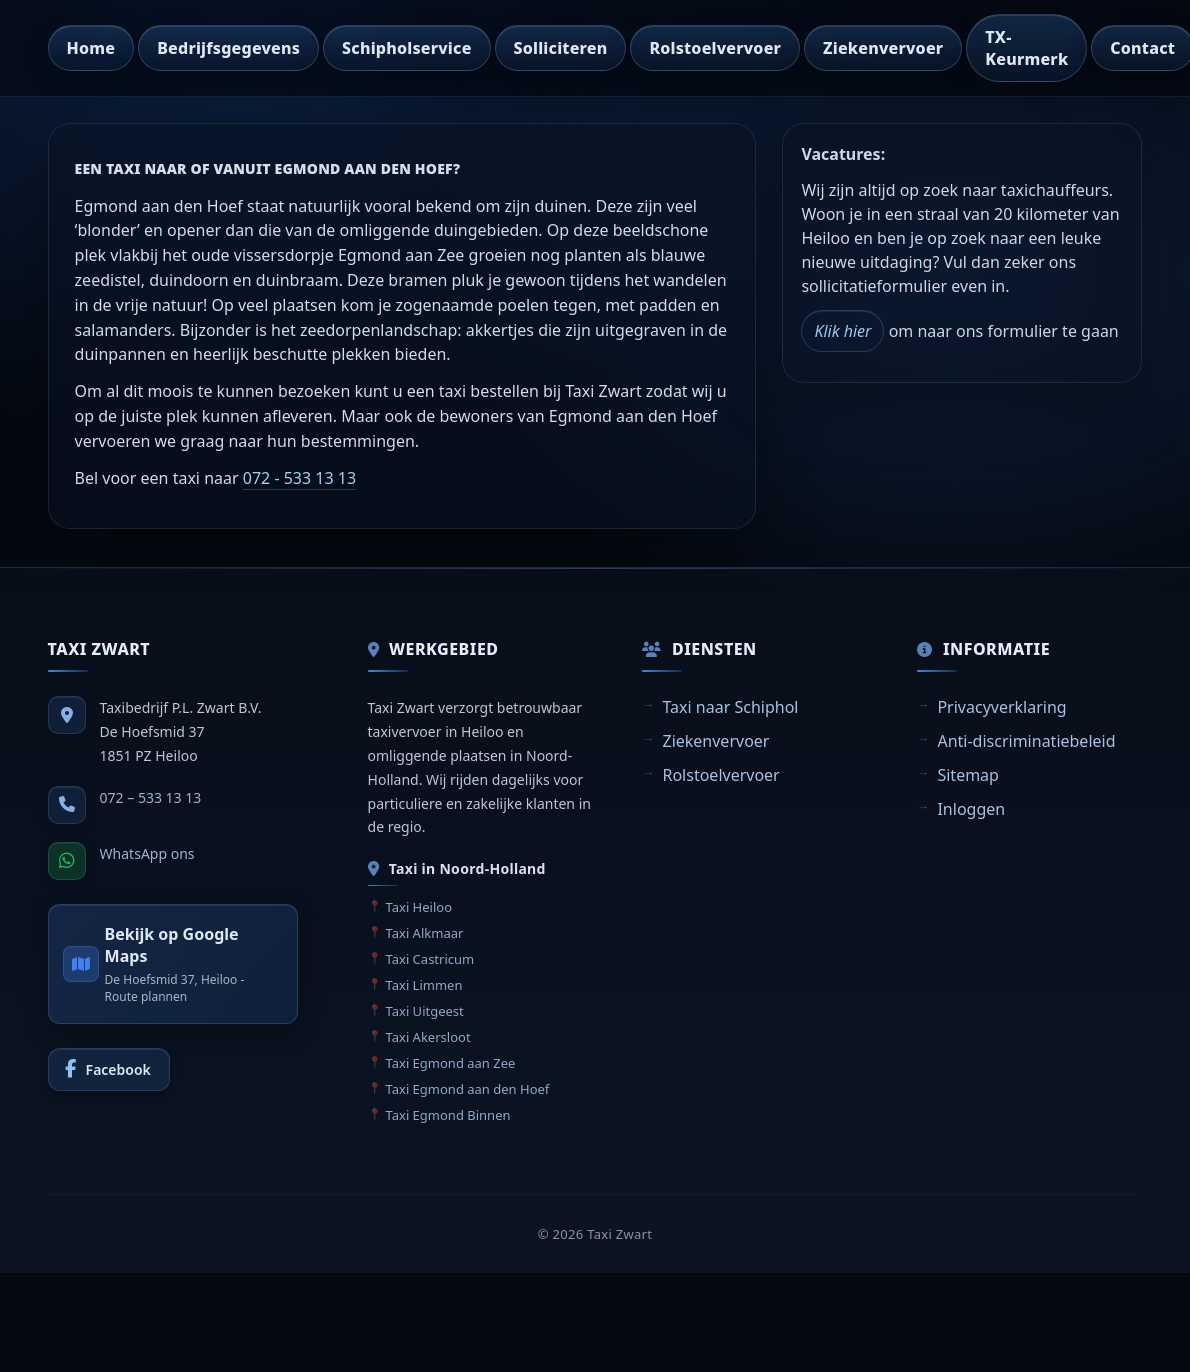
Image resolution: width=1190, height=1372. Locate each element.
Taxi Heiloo (419, 907)
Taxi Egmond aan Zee (451, 1063)
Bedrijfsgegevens (228, 48)
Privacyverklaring (1001, 707)
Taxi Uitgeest (425, 1011)
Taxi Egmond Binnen (448, 1115)
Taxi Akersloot (428, 1037)
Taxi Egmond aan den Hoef (468, 1089)
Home (91, 48)
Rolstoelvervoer (715, 48)
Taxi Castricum (430, 959)
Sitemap (968, 775)
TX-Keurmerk (1026, 48)
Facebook (118, 1069)
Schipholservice (406, 48)
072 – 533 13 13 (151, 797)
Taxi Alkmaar (425, 933)
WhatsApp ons (147, 853)
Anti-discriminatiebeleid (1026, 741)
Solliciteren (561, 48)
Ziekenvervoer (883, 48)
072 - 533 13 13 (299, 478)
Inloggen (971, 809)
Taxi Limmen (424, 985)
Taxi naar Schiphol (730, 707)
